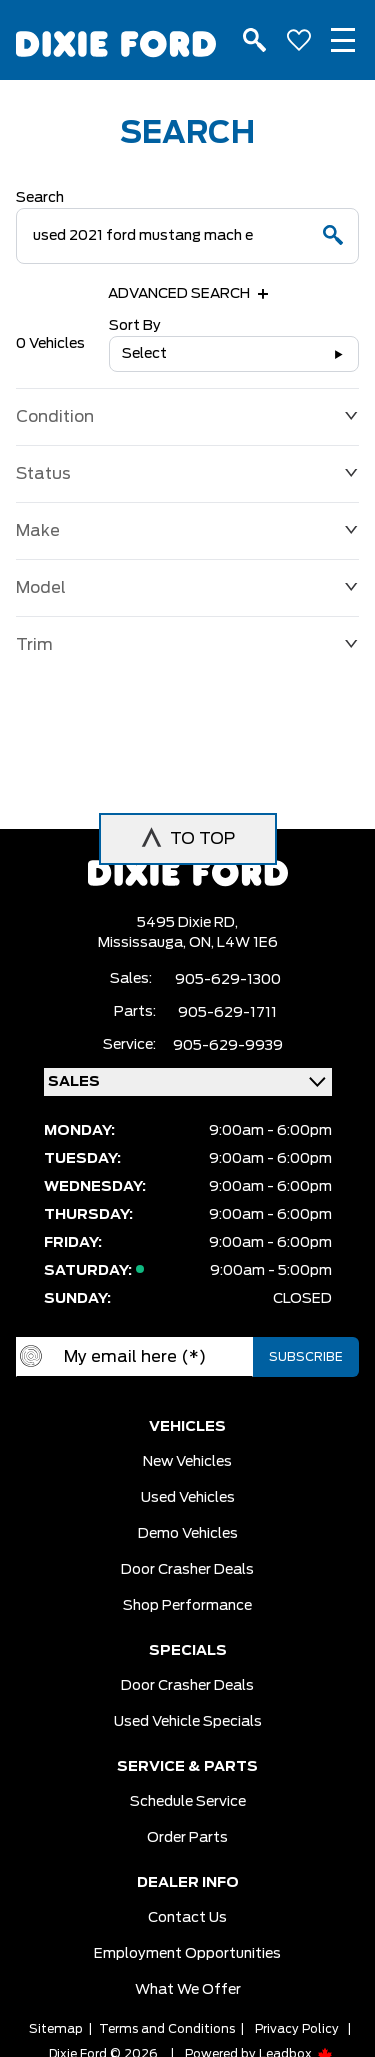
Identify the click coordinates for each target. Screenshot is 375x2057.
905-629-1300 (228, 980)
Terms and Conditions (167, 2029)
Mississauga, (143, 943)
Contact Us (187, 1918)
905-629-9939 (228, 1046)
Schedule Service (188, 1802)
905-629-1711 (227, 1013)
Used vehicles (188, 1498)
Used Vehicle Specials (188, 1722)
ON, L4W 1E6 (233, 943)
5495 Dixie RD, (187, 923)
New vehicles (187, 1462)
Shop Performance (187, 1606)
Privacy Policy (297, 2029)
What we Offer (188, 1990)
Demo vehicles (188, 1534)
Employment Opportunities (187, 1954)
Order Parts (187, 1838)
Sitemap (56, 2029)
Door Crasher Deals (187, 1570)
